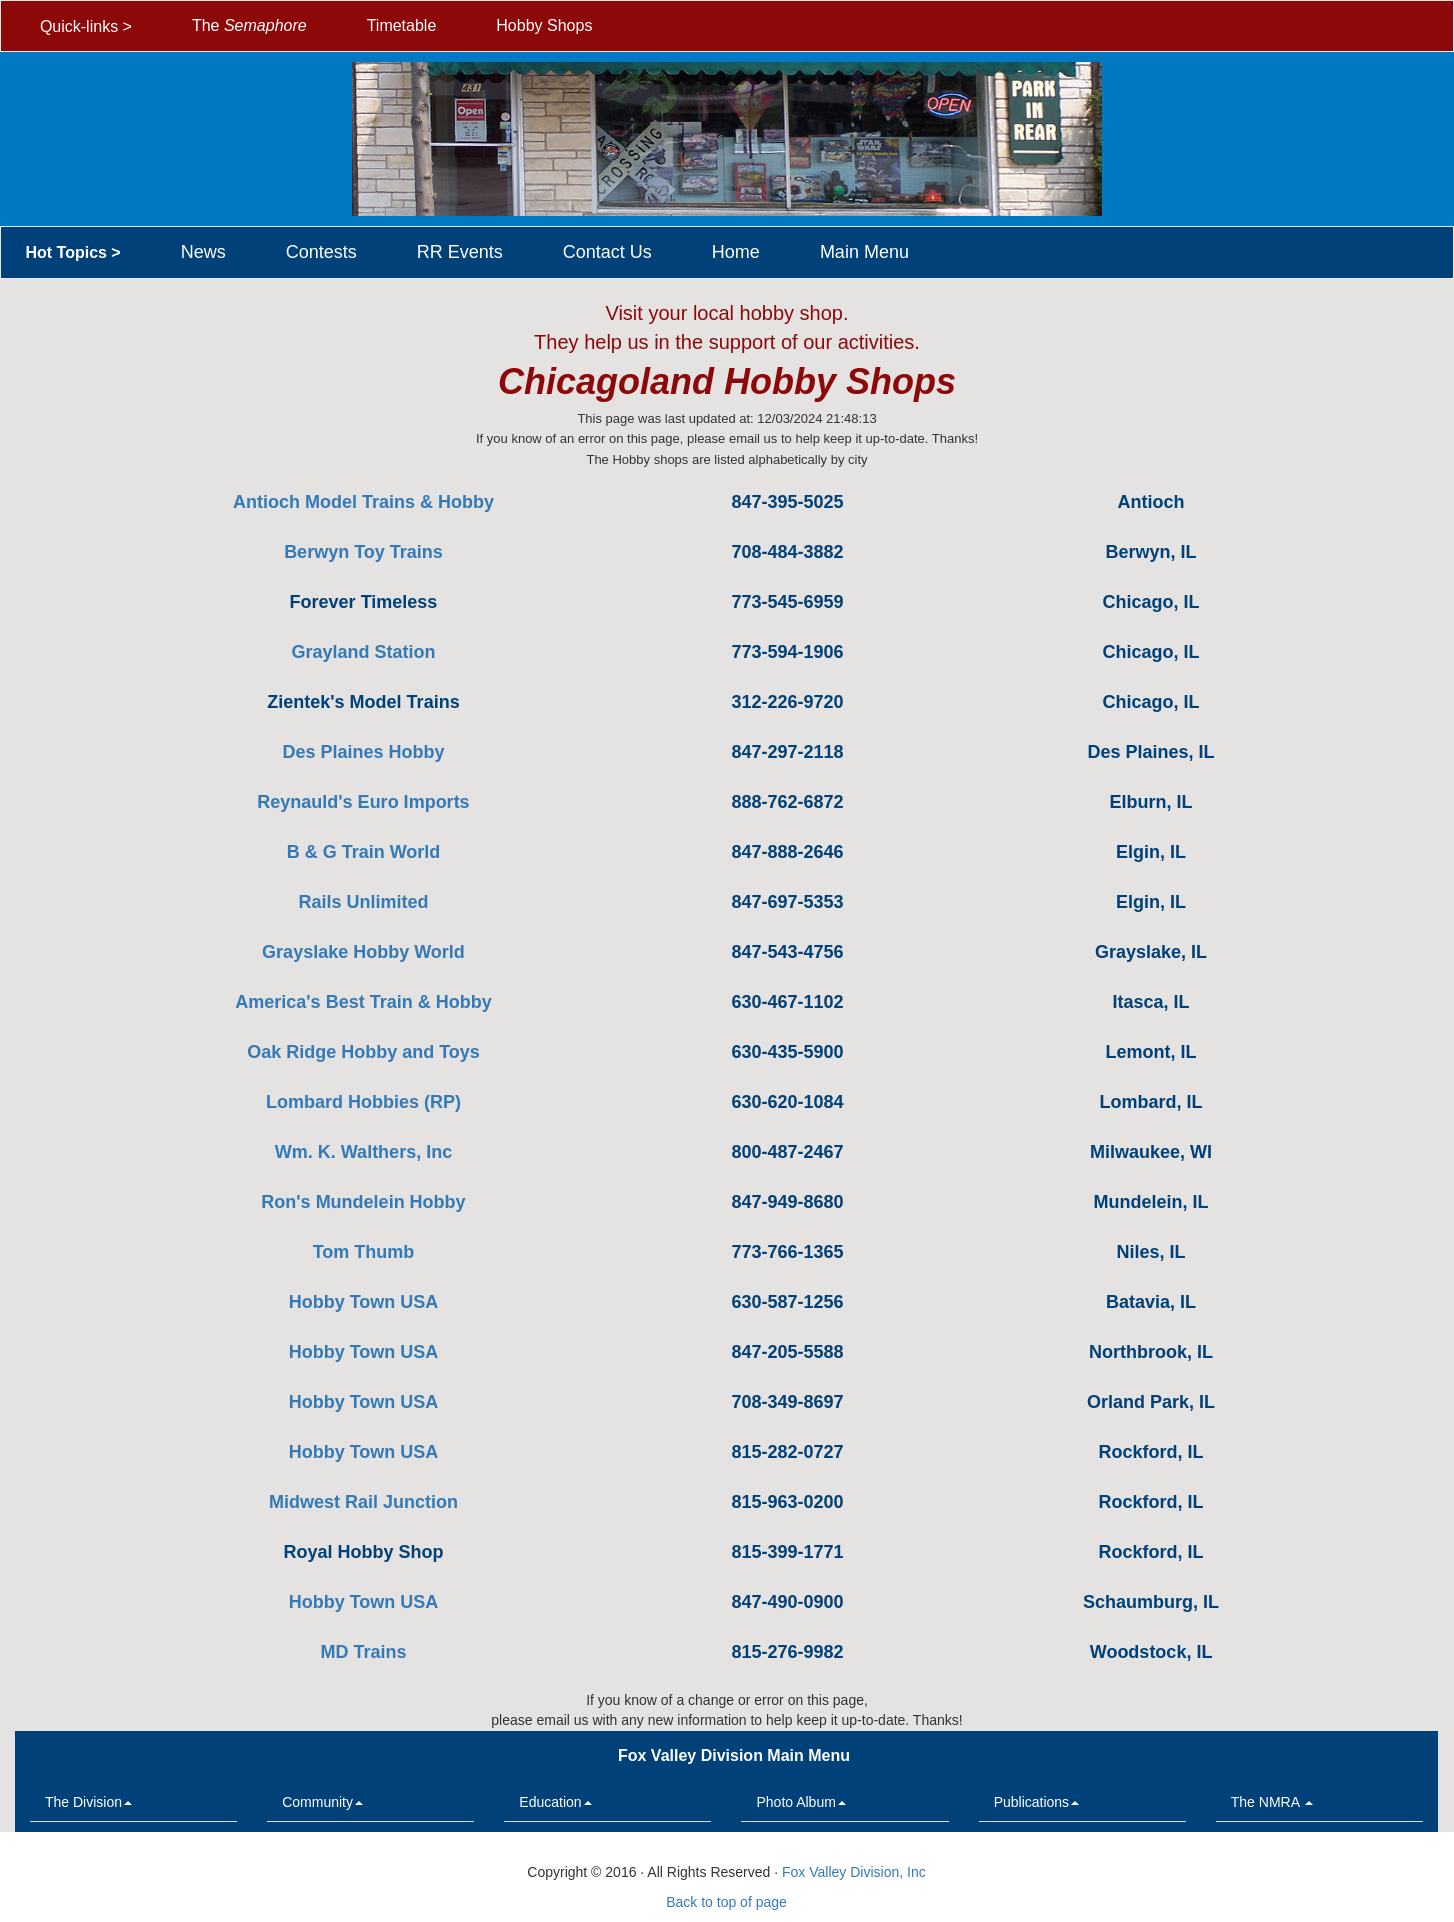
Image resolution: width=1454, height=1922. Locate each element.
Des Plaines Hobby (363, 752)
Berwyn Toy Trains (363, 552)
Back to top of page (726, 1902)
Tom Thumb (364, 1252)
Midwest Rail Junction (363, 1502)
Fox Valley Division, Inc (854, 1872)
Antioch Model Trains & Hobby (363, 502)
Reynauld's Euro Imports (363, 802)
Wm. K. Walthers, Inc (363, 1152)
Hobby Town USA (364, 1302)
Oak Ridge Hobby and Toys (363, 1052)
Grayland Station (363, 652)
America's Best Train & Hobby (363, 1002)
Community (322, 1802)
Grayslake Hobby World (363, 952)
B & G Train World (364, 852)
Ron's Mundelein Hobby (363, 1202)
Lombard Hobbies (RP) (363, 1102)
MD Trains (363, 1652)
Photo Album (800, 1802)
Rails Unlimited (363, 902)
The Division (88, 1802)
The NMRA (1272, 1802)
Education (555, 1802)
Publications (1037, 1802)
